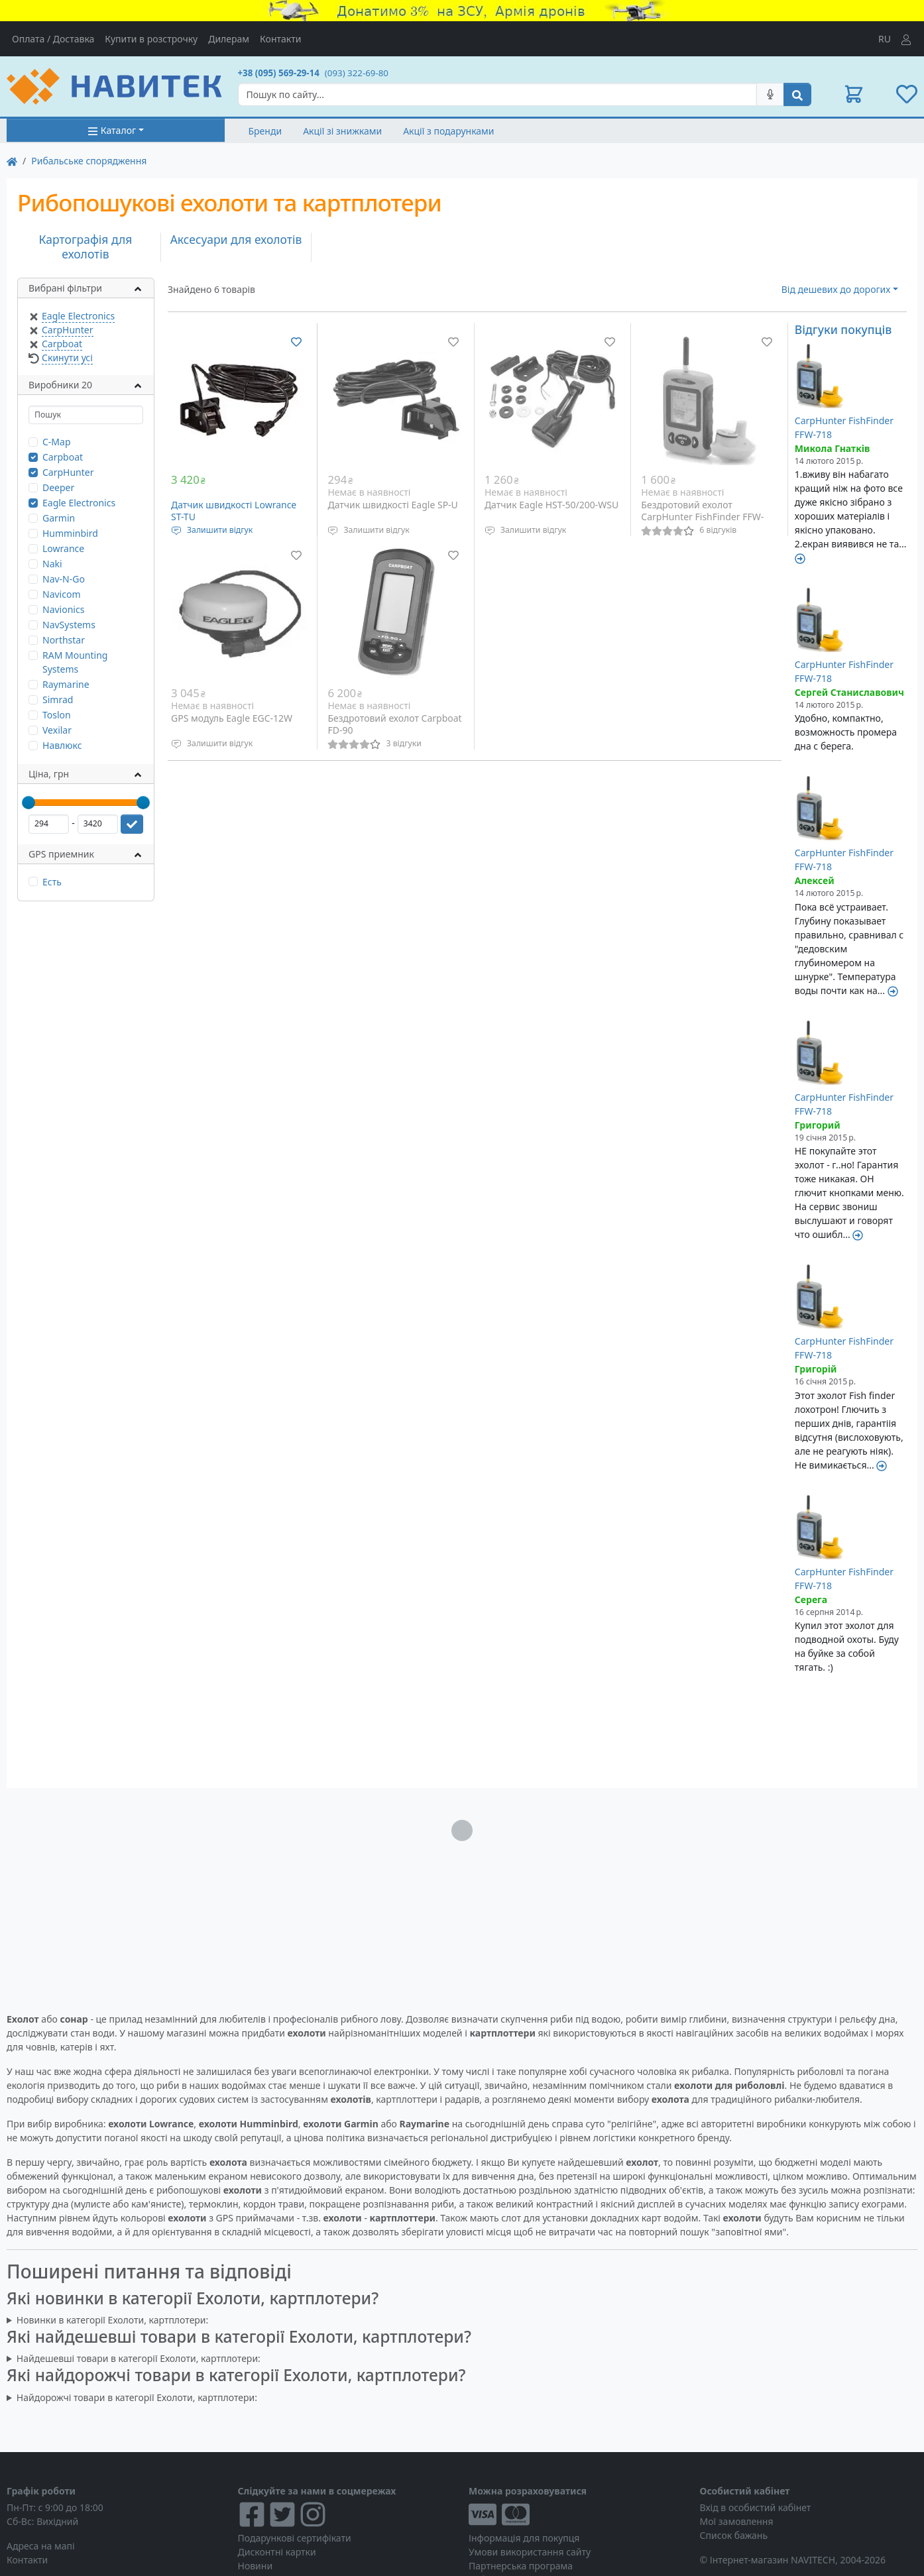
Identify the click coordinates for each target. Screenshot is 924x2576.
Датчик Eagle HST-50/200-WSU (551, 504)
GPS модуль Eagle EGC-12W (231, 718)
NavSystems (68, 624)
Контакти (280, 38)
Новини (255, 2565)
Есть (52, 881)
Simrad (57, 699)
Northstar (63, 640)
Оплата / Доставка (53, 38)
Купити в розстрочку (151, 38)
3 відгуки (403, 743)
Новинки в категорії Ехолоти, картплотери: (112, 2320)
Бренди (265, 131)
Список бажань (734, 2535)
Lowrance (63, 548)
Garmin (58, 518)
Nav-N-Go (63, 579)
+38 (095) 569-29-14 (278, 73)
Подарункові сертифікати (294, 2538)
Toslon (56, 714)
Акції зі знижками (342, 131)
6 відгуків (717, 529)
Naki (52, 563)
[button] (853, 94)
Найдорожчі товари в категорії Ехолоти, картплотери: (137, 2397)
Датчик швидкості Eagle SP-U (392, 504)
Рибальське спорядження (88, 160)
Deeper (58, 487)
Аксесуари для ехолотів (236, 239)
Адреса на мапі (41, 2546)
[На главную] (12, 160)
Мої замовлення (737, 2521)
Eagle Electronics (78, 315)
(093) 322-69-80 (356, 73)
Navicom (61, 594)
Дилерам (228, 38)
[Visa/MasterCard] (578, 2514)
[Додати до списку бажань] (296, 342)
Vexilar (57, 730)
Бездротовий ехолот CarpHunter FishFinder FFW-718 (702, 516)
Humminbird (70, 533)
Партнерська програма (521, 2565)
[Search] (498, 94)
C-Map (56, 441)
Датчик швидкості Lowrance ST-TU (233, 510)
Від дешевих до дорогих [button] (836, 289)
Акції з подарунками (448, 131)
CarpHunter (67, 329)
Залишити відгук (220, 529)
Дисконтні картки (277, 2552)
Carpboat (62, 343)
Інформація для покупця (524, 2538)
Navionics (63, 609)
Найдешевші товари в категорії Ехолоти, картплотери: (138, 2358)
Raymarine (65, 684)
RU (884, 38)
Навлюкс (62, 745)
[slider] (28, 802)
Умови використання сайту (530, 2552)
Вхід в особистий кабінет (755, 2507)
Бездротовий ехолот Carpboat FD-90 (394, 724)
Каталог (111, 130)
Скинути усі (67, 357)
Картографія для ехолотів (86, 246)
